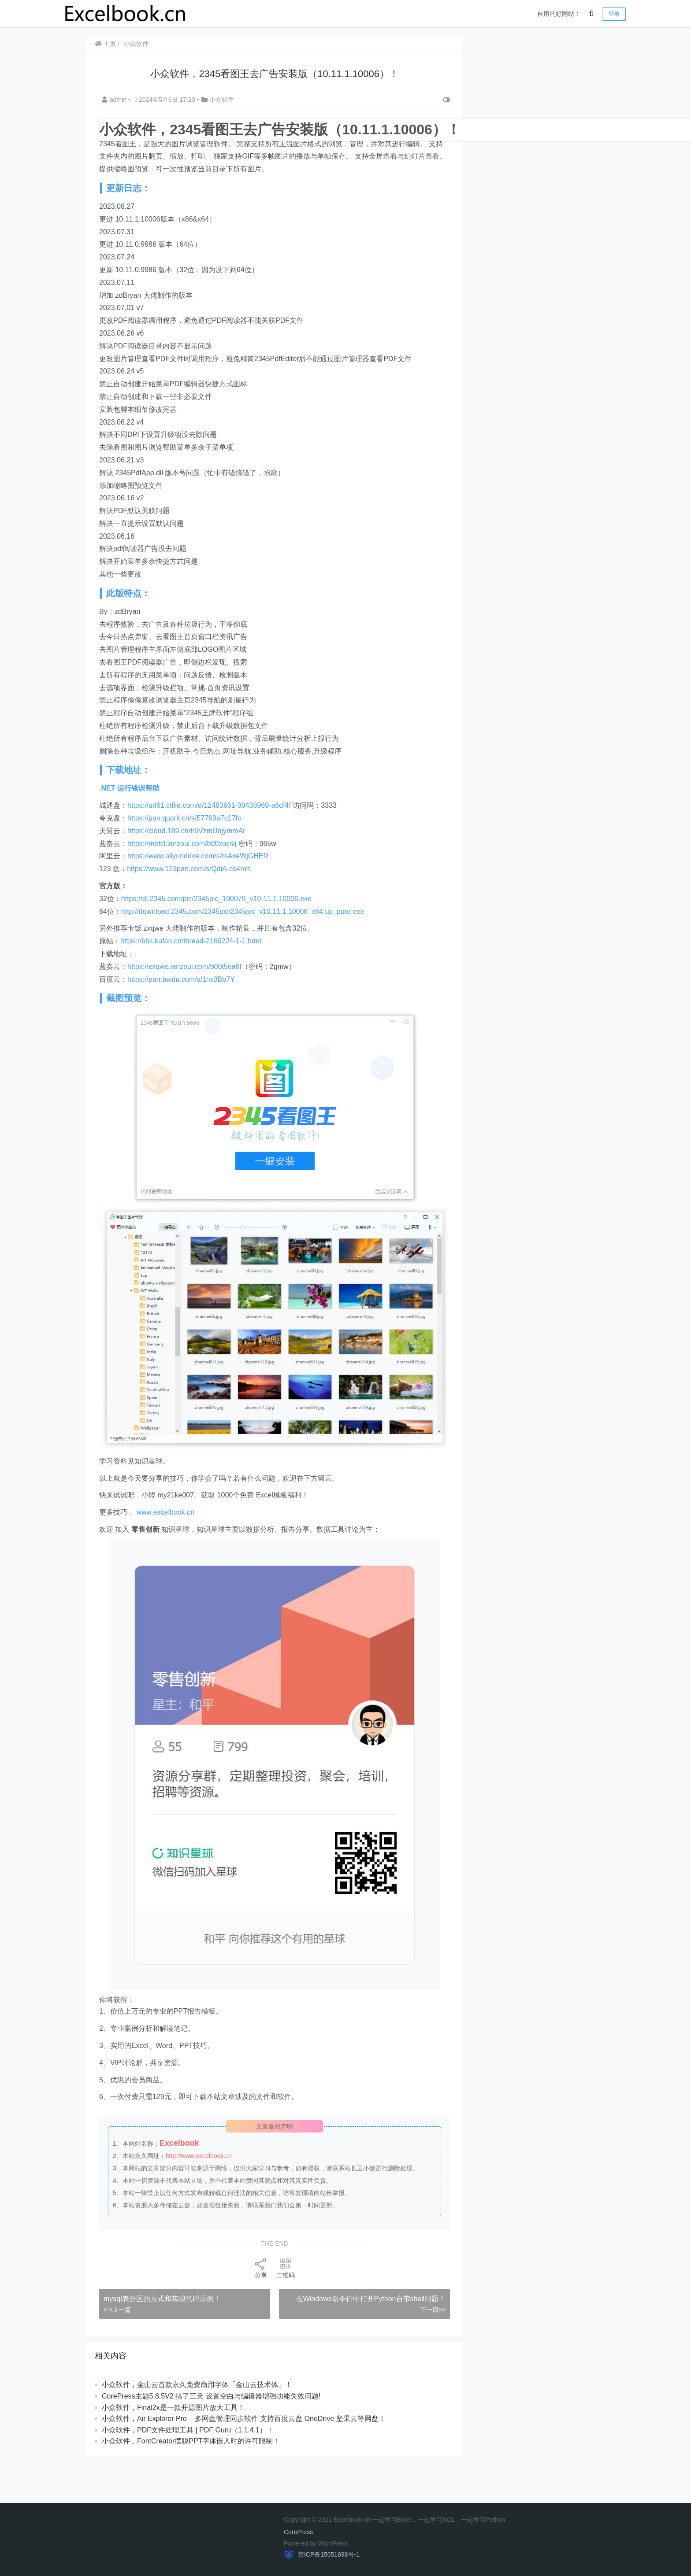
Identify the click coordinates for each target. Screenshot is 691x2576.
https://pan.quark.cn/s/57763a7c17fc (184, 818)
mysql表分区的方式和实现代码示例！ (162, 2299)
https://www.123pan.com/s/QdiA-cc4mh (188, 868)
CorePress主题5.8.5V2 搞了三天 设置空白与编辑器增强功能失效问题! (211, 2396)
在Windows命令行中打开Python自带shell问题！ (371, 2299)
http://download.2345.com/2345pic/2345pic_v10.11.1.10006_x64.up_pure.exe (242, 911)
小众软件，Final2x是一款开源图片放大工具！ (173, 2407)
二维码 (285, 2268)
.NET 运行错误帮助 (129, 788)
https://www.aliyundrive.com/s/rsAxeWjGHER (197, 856)
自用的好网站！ (558, 13)
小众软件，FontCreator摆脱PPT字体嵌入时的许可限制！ (191, 2441)
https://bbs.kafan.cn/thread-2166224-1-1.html (190, 941)
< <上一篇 (117, 2309)
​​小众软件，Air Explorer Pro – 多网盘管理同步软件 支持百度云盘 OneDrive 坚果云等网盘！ (244, 2418)
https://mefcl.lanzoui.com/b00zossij (181, 843)
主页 (105, 43)
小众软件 (136, 43)
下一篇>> (433, 2309)
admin (115, 99)
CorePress (298, 2531)
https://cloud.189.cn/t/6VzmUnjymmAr (186, 831)
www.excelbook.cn (165, 1512)
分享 (260, 2268)
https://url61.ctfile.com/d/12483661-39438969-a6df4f (209, 805)
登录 (614, 14)
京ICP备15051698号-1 (328, 2554)
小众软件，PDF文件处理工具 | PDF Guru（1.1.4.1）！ (188, 2430)
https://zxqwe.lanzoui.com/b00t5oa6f (184, 966)
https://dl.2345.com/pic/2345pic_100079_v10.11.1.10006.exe (216, 898)
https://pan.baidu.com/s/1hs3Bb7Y (181, 979)
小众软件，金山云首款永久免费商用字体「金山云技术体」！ (197, 2384)
